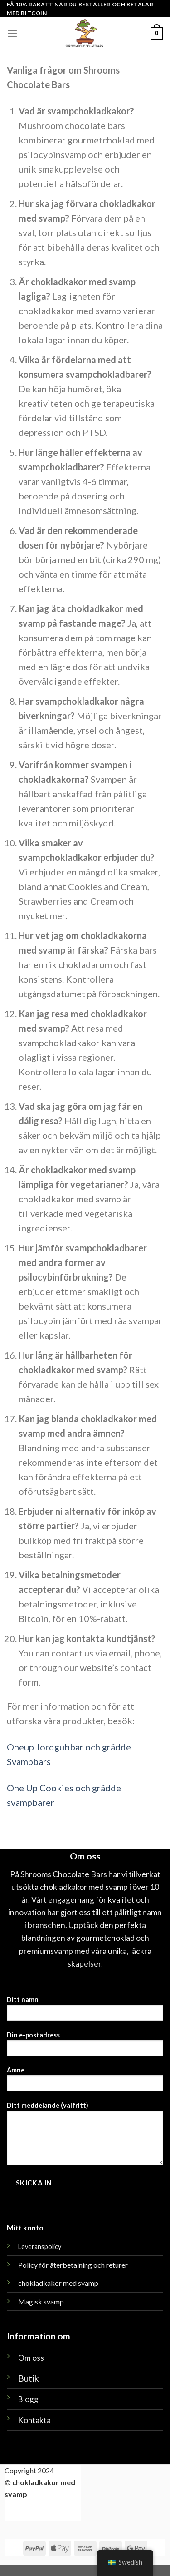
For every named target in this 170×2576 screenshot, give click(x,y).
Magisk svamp (41, 2301)
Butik (28, 2378)
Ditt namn (85, 2011)
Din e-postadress (85, 2046)
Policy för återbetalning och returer (73, 2264)
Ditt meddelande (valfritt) (85, 2136)
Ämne (85, 2081)
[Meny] (12, 33)
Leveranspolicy (39, 2246)
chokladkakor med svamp (58, 2283)
